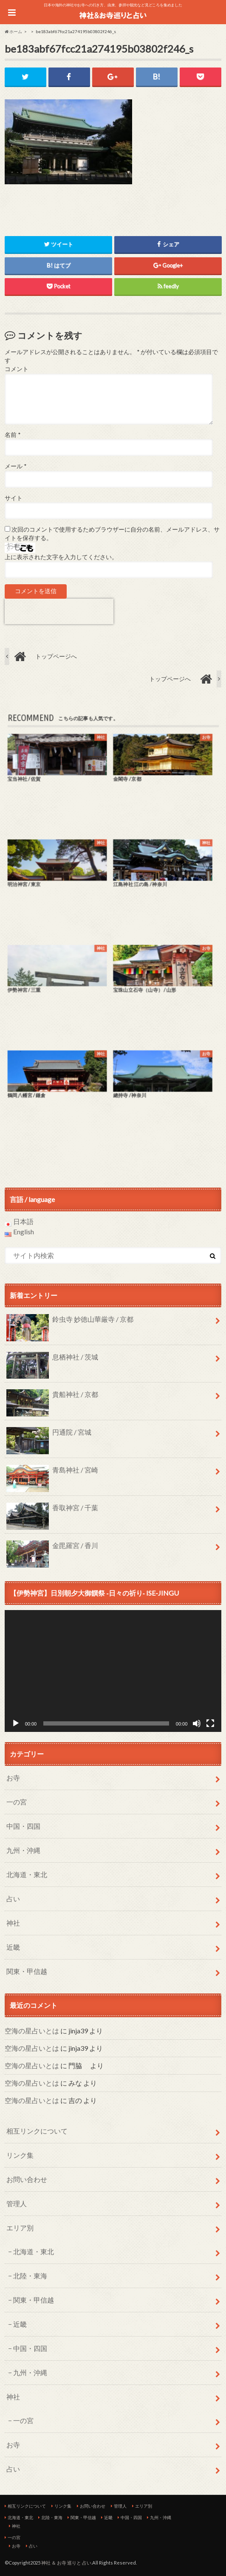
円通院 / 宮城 (48, 1435)
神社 (13, 1923)
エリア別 (20, 2228)
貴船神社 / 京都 (52, 1397)
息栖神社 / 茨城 (52, 1360)
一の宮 (16, 1802)
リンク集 (20, 2155)
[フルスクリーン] (210, 1723)
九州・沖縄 (23, 1850)
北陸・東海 (30, 2276)
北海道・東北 (26, 1874)
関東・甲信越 (26, 1971)
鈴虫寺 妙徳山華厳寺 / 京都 (69, 1322)
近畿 (13, 1947)
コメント (16, 369)
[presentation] (59, 611)
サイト (14, 498)
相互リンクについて (37, 2131)
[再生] (15, 1723)
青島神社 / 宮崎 (52, 1473)
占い (13, 1899)
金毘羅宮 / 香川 (52, 1548)
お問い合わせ (26, 2179)
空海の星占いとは (32, 2031)
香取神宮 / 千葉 (52, 1511)
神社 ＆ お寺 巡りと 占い (66, 2562)
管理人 (16, 2203)
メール (15, 466)
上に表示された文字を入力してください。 (61, 557)
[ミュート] (196, 1723)
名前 (12, 434)
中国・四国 (23, 1826)
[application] (113, 1671)
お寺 (13, 1778)
